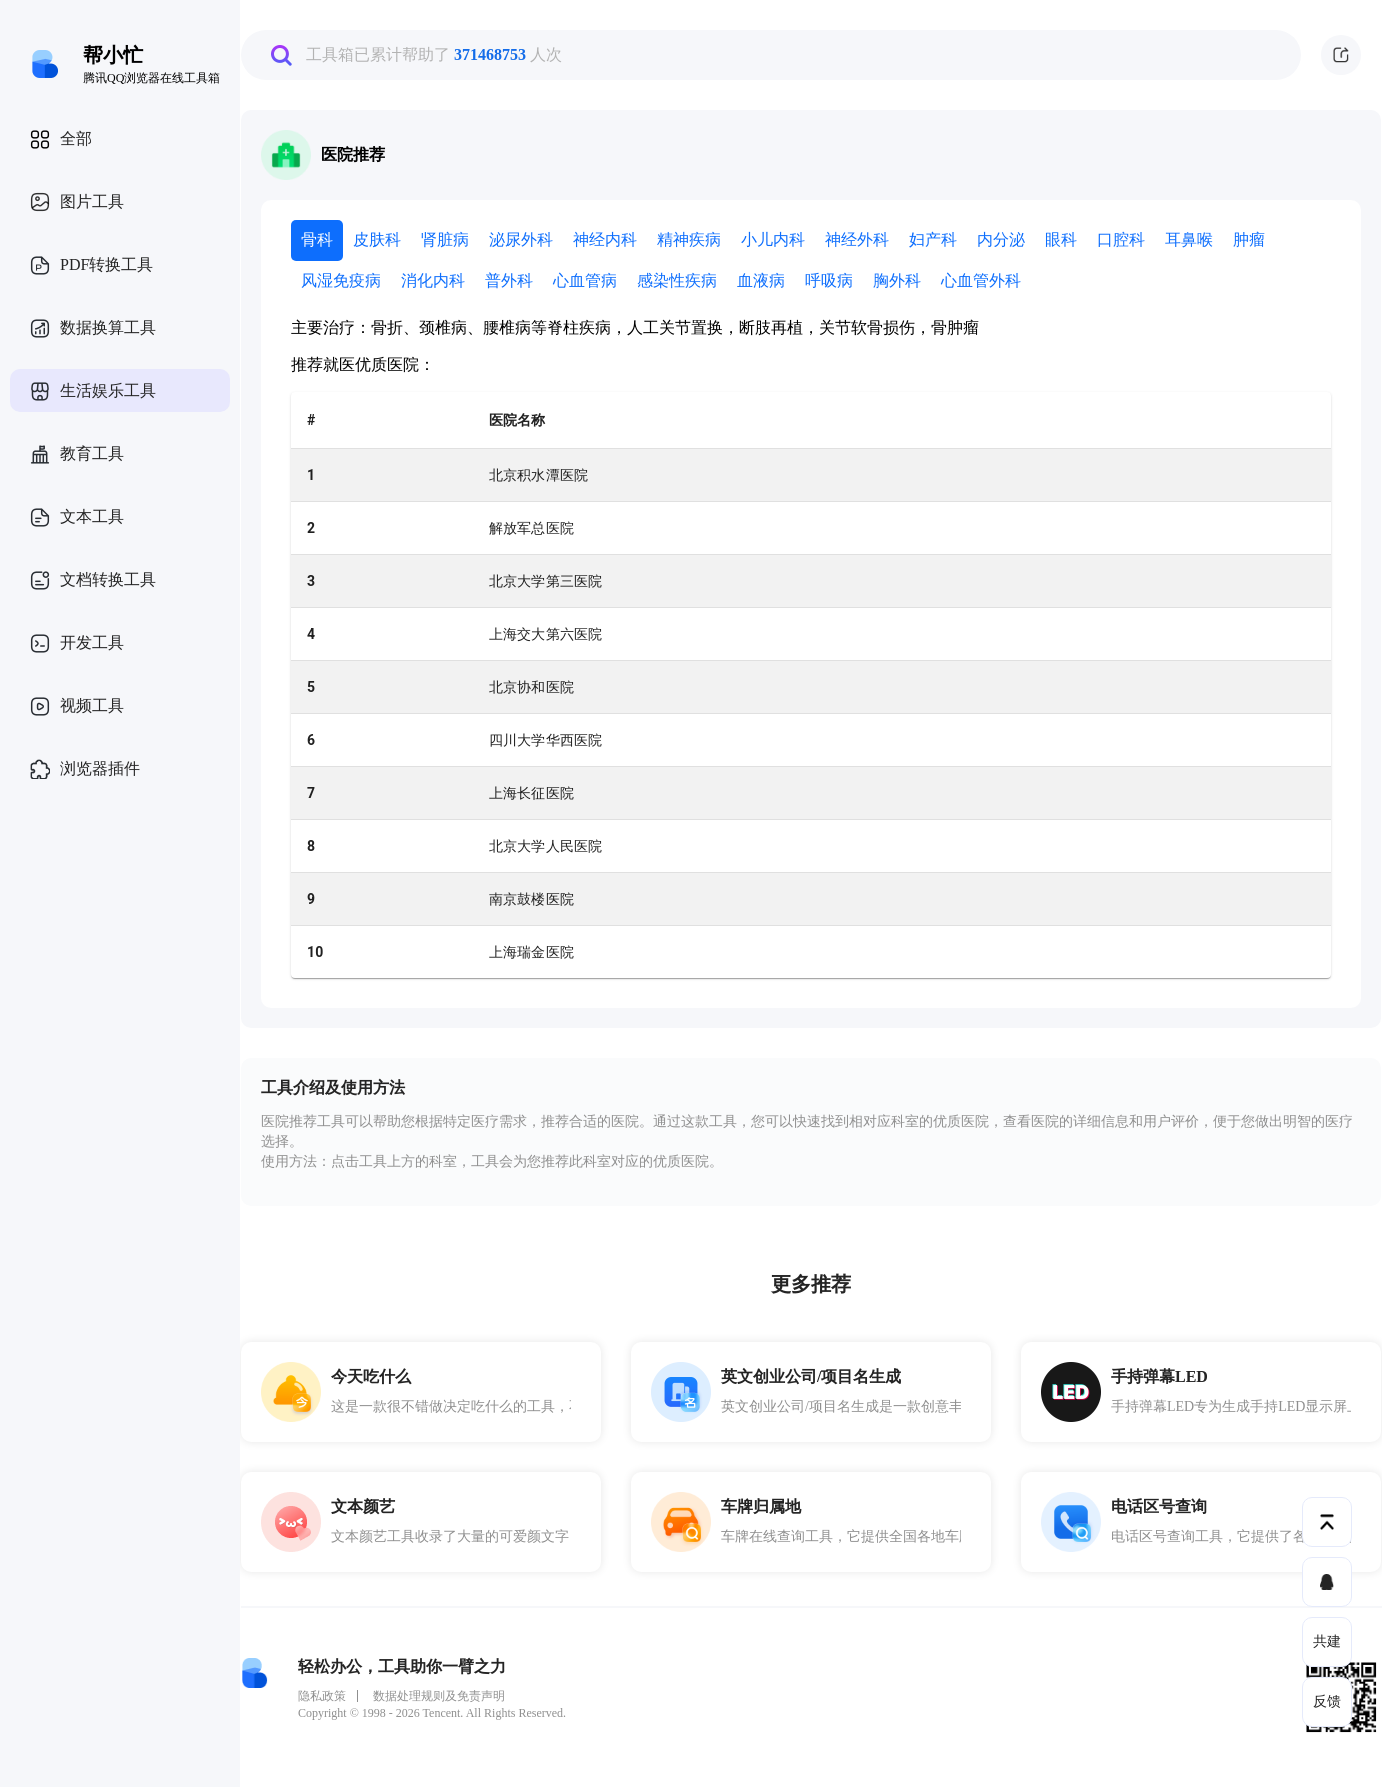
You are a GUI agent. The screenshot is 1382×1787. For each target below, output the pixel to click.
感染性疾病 (677, 280)
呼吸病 (829, 280)
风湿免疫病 (341, 280)
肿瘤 (1249, 239)
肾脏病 (445, 239)
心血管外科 (981, 280)
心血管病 (585, 280)
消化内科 (433, 280)
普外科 (509, 280)
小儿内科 (773, 239)
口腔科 (1121, 239)
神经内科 (605, 239)
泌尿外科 (521, 239)
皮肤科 (377, 239)
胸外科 (897, 280)
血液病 (761, 280)
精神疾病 (689, 239)
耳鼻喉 (1189, 239)
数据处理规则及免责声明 (439, 1696)
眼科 (1061, 239)
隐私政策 (322, 1696)
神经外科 (857, 239)
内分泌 (1001, 239)
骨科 (317, 239)
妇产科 (933, 239)
